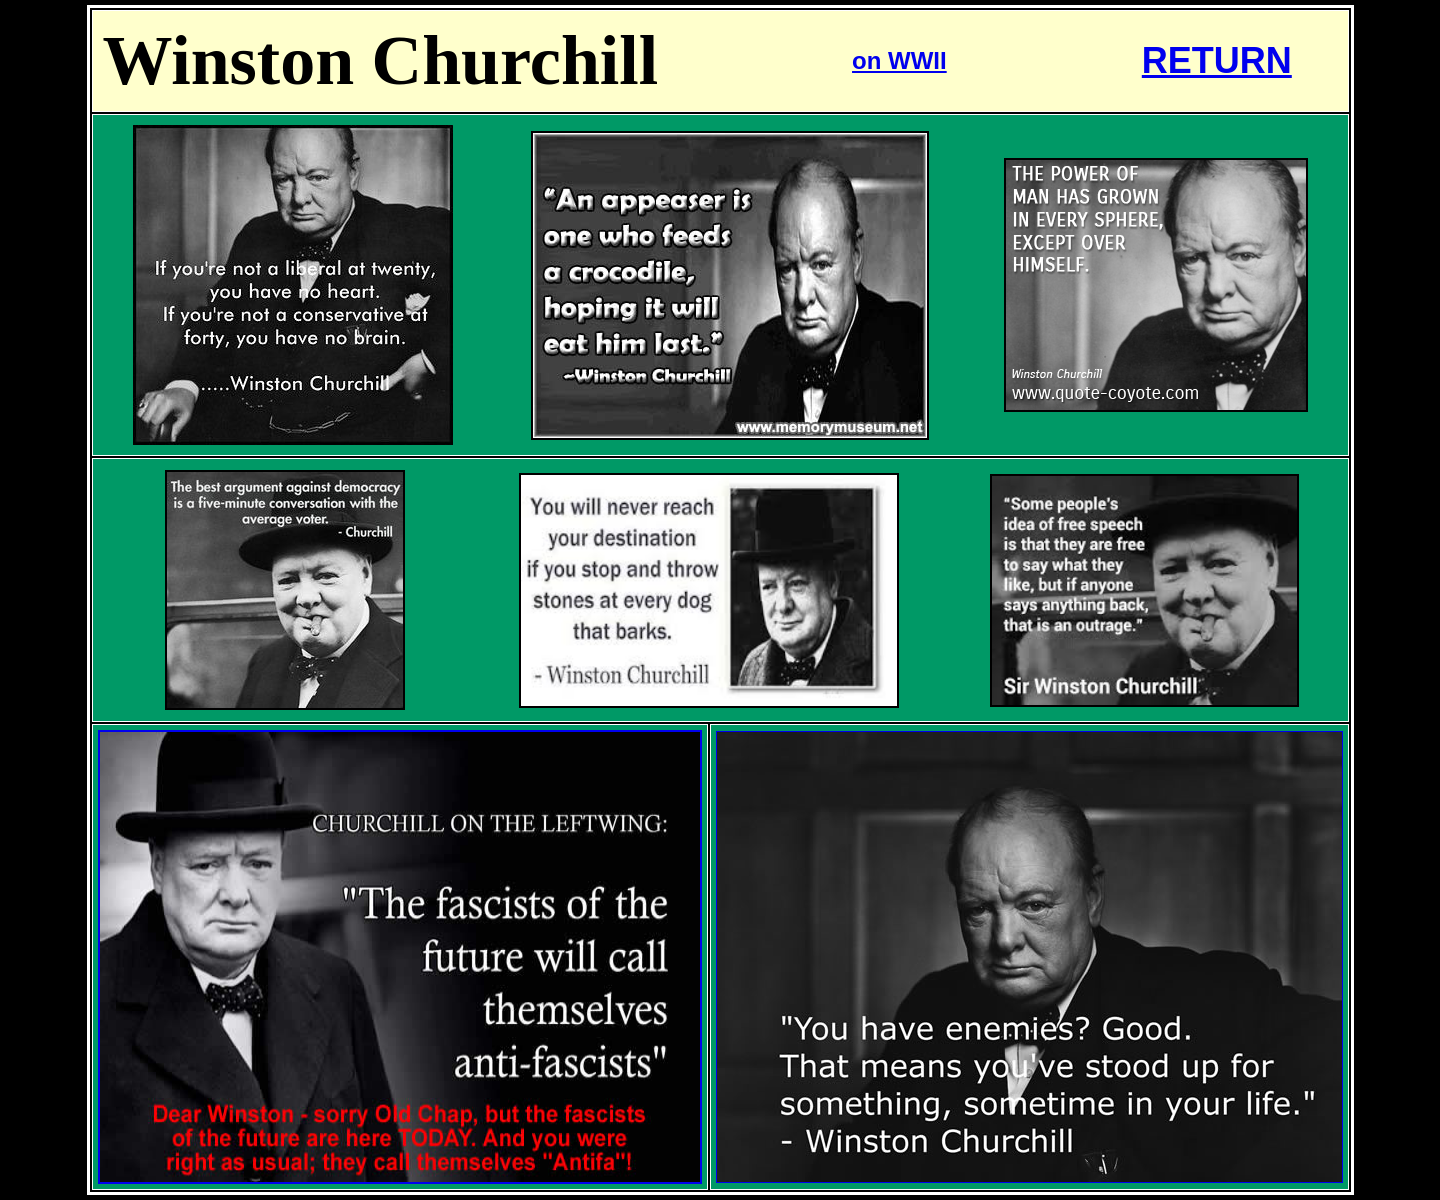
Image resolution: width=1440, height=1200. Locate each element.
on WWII (899, 60)
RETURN (1217, 60)
